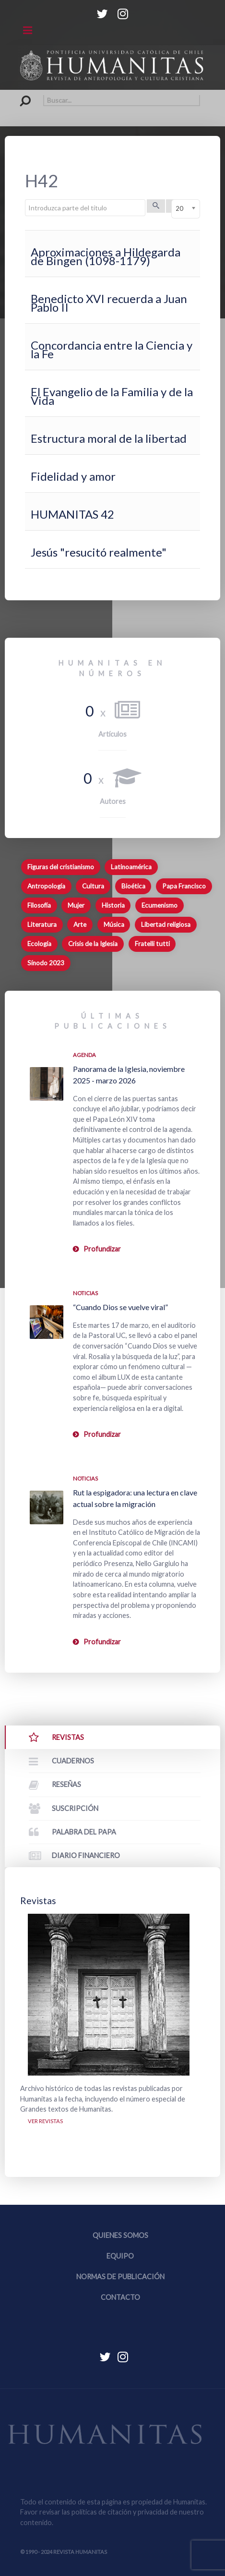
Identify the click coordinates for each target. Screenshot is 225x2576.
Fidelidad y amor (73, 476)
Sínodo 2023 (45, 963)
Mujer (76, 905)
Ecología (39, 944)
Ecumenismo (160, 905)
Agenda (84, 1055)
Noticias (85, 1293)
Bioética (133, 886)
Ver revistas (45, 2121)
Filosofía (39, 905)
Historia (113, 905)
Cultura (93, 886)
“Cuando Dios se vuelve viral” (120, 1307)
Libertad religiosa (165, 924)
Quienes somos (120, 2235)
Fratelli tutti (152, 944)
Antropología (46, 886)
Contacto (120, 2297)
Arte (79, 924)
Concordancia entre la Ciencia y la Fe (111, 349)
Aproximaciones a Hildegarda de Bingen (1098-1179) (105, 256)
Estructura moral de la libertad (109, 438)
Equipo (120, 2256)
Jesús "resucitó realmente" (98, 552)
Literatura (42, 924)
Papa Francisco (184, 886)
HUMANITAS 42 (72, 514)
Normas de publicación (120, 2276)
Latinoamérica (131, 867)
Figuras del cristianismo (60, 867)
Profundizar (102, 1249)
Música (114, 924)
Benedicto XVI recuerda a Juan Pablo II (109, 303)
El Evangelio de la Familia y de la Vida (112, 396)
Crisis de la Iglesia (93, 944)
